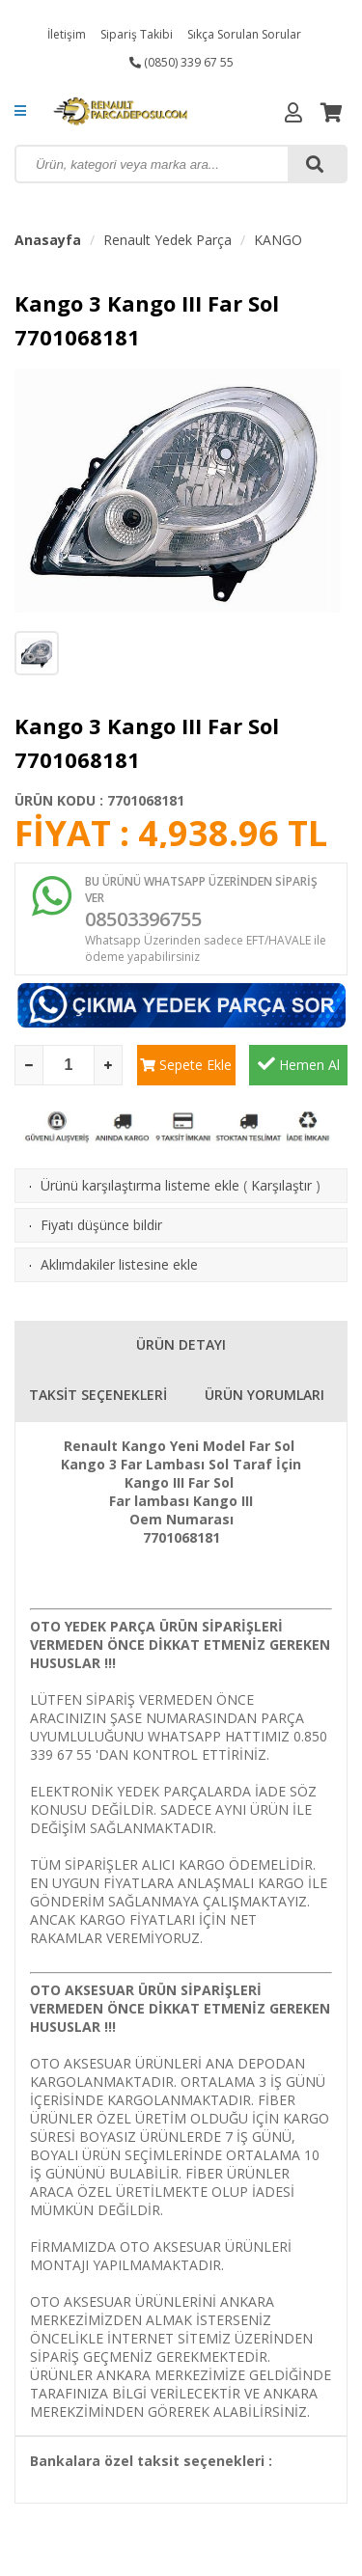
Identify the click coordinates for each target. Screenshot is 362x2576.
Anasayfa (47, 240)
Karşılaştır (281, 1185)
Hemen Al (299, 1064)
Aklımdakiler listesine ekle (119, 1264)
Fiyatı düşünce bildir (101, 1225)
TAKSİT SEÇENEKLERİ (98, 1394)
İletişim (66, 34)
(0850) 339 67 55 (181, 62)
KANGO (278, 240)
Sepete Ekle (186, 1064)
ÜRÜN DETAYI (181, 1344)
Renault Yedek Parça (167, 240)
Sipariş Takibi (136, 34)
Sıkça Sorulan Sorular (244, 34)
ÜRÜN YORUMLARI (264, 1394)
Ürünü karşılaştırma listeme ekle (140, 1185)
